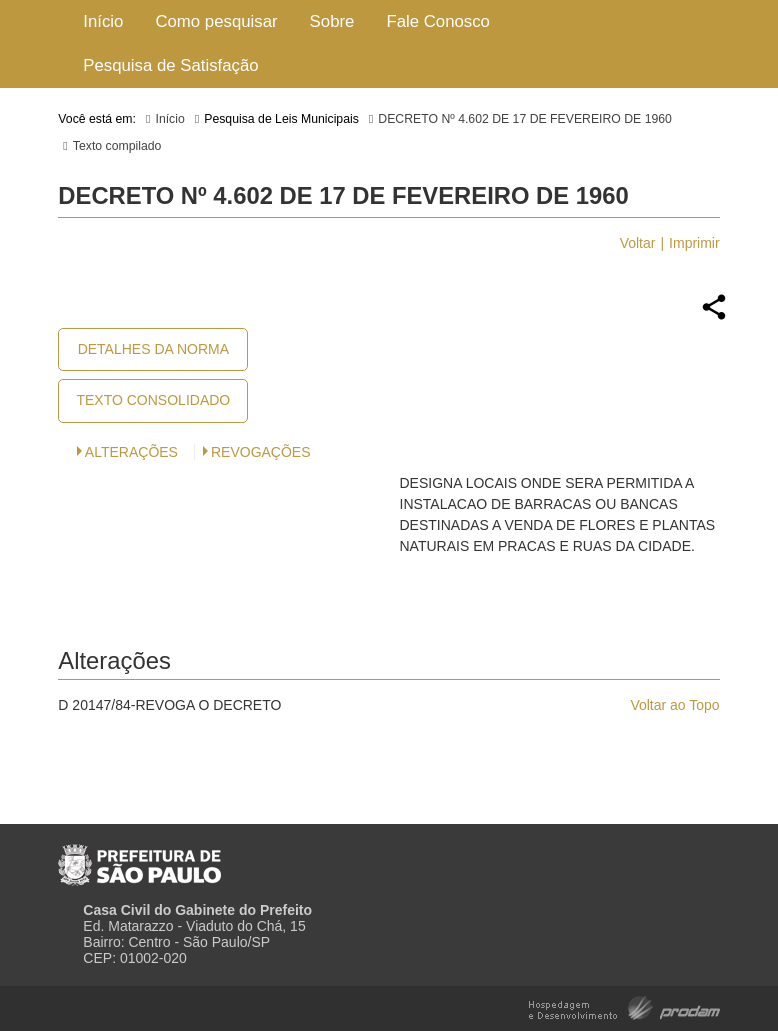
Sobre (332, 21)
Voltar (638, 243)
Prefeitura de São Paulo (139, 857)
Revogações (261, 452)
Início (103, 21)
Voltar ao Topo (674, 705)
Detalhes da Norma (153, 349)
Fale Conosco (438, 21)
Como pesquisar (216, 21)
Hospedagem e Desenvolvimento (624, 1006)
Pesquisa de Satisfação (170, 65)
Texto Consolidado (153, 400)
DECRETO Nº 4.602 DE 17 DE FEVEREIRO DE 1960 (525, 119)
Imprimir (694, 243)
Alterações (131, 452)
